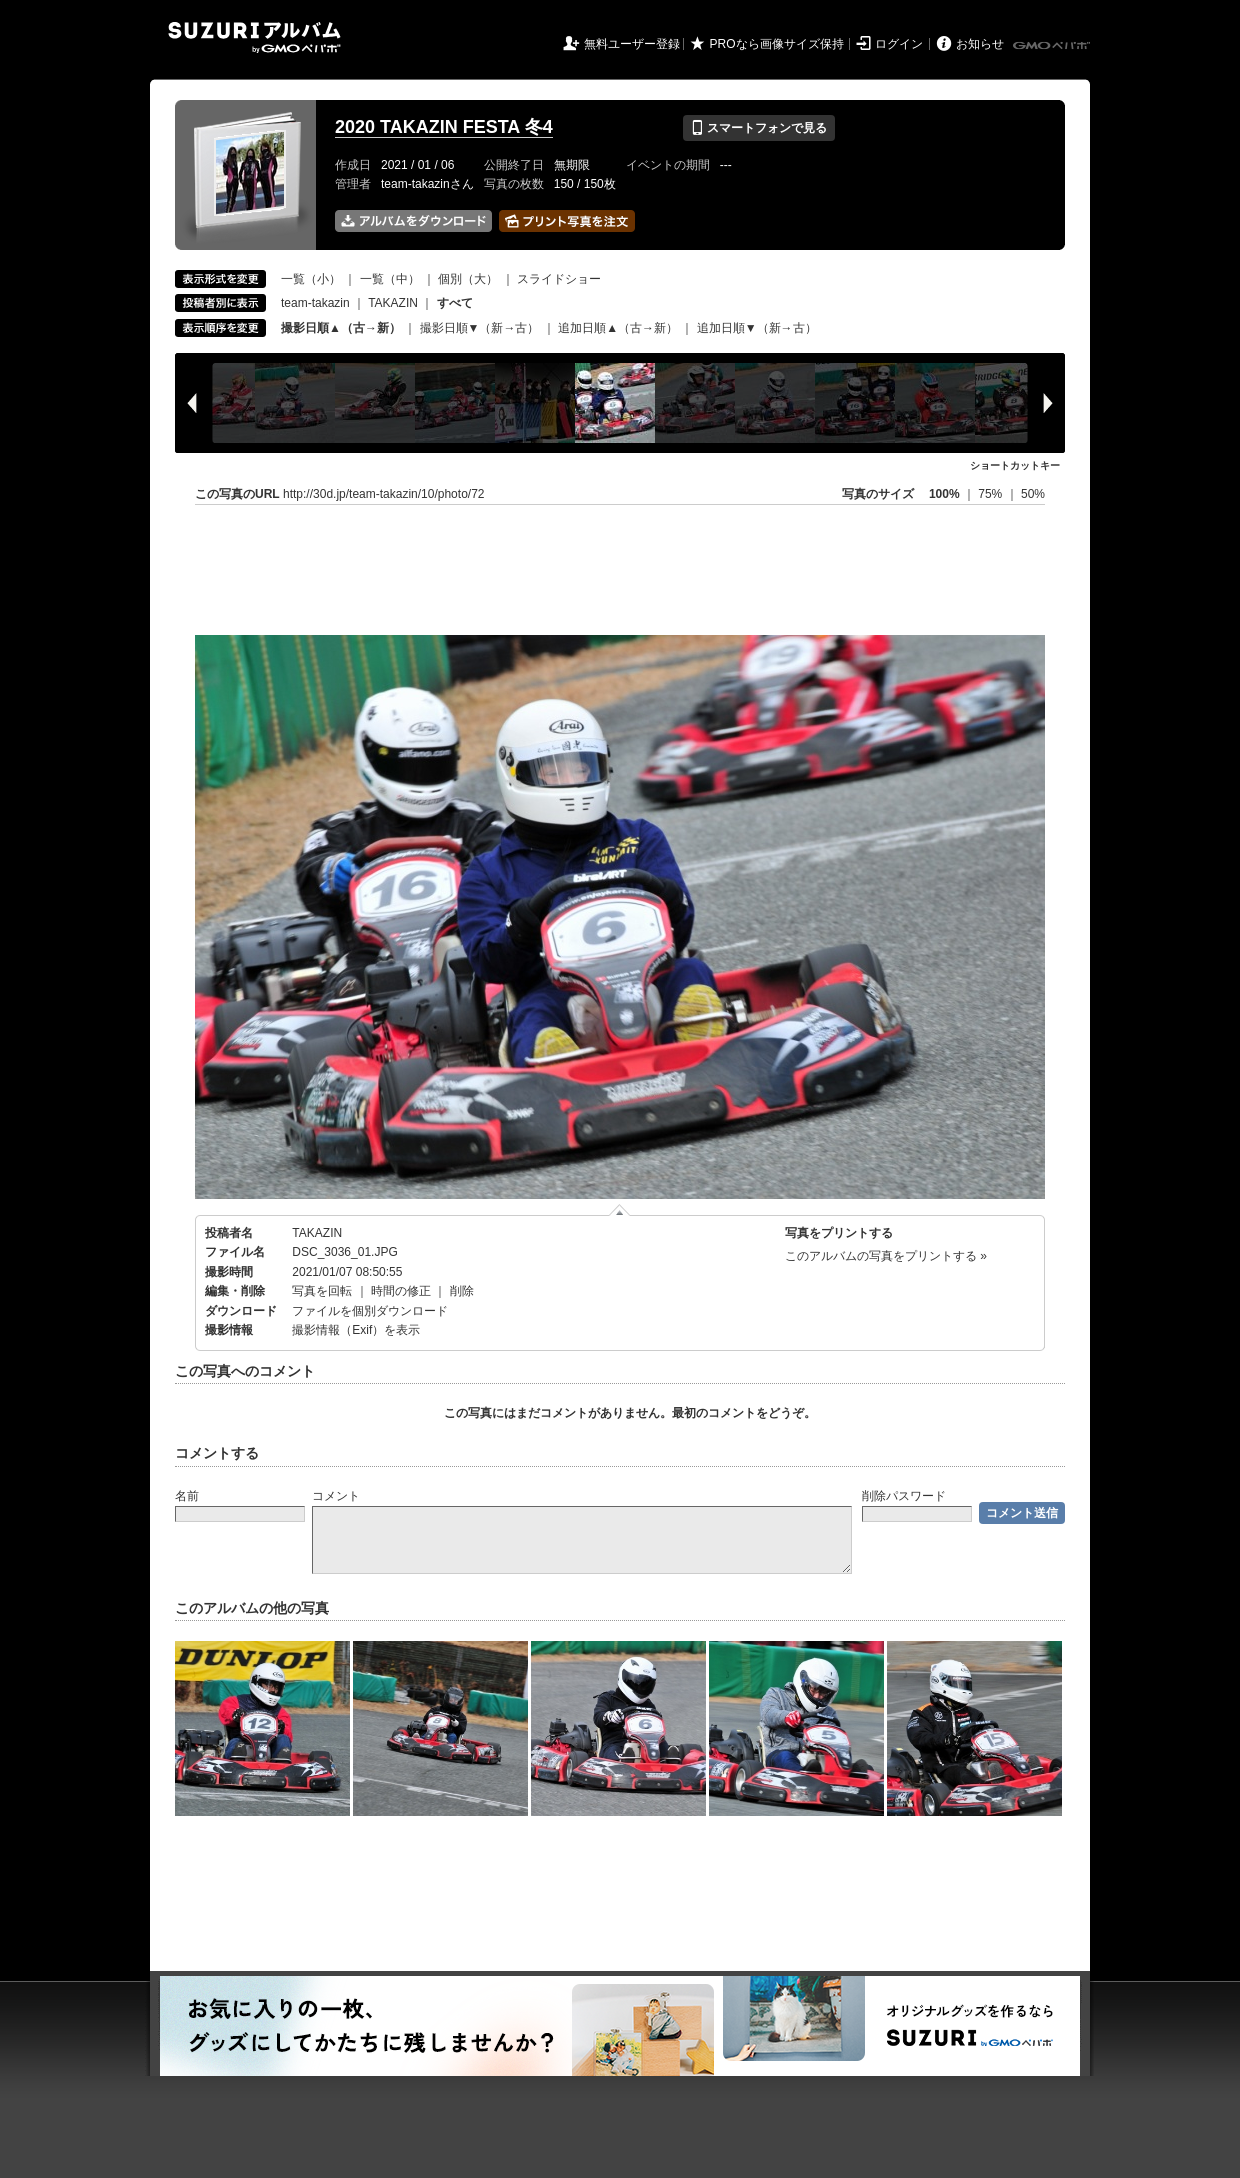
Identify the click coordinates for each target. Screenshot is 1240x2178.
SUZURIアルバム (254, 37)
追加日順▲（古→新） (618, 328)
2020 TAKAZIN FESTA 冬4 (444, 127)
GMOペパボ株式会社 (1053, 46)
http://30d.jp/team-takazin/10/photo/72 (383, 494)
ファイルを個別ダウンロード (370, 1311)
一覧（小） (311, 279)
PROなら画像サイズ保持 (777, 44)
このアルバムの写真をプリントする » (886, 1256)
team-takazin (315, 303)
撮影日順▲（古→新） (341, 328)
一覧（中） (390, 279)
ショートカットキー (1015, 465)
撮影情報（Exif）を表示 (356, 1330)
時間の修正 (401, 1291)
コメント (336, 1496)
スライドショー (559, 279)
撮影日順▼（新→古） (480, 328)
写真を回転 (322, 1291)
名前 (187, 1496)
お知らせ (980, 44)
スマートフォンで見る (758, 128)
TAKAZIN (393, 303)
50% (1033, 494)
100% (944, 494)
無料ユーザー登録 (632, 44)
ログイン (899, 44)
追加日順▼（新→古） (757, 328)
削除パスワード (904, 1496)
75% (991, 494)
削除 (462, 1291)
